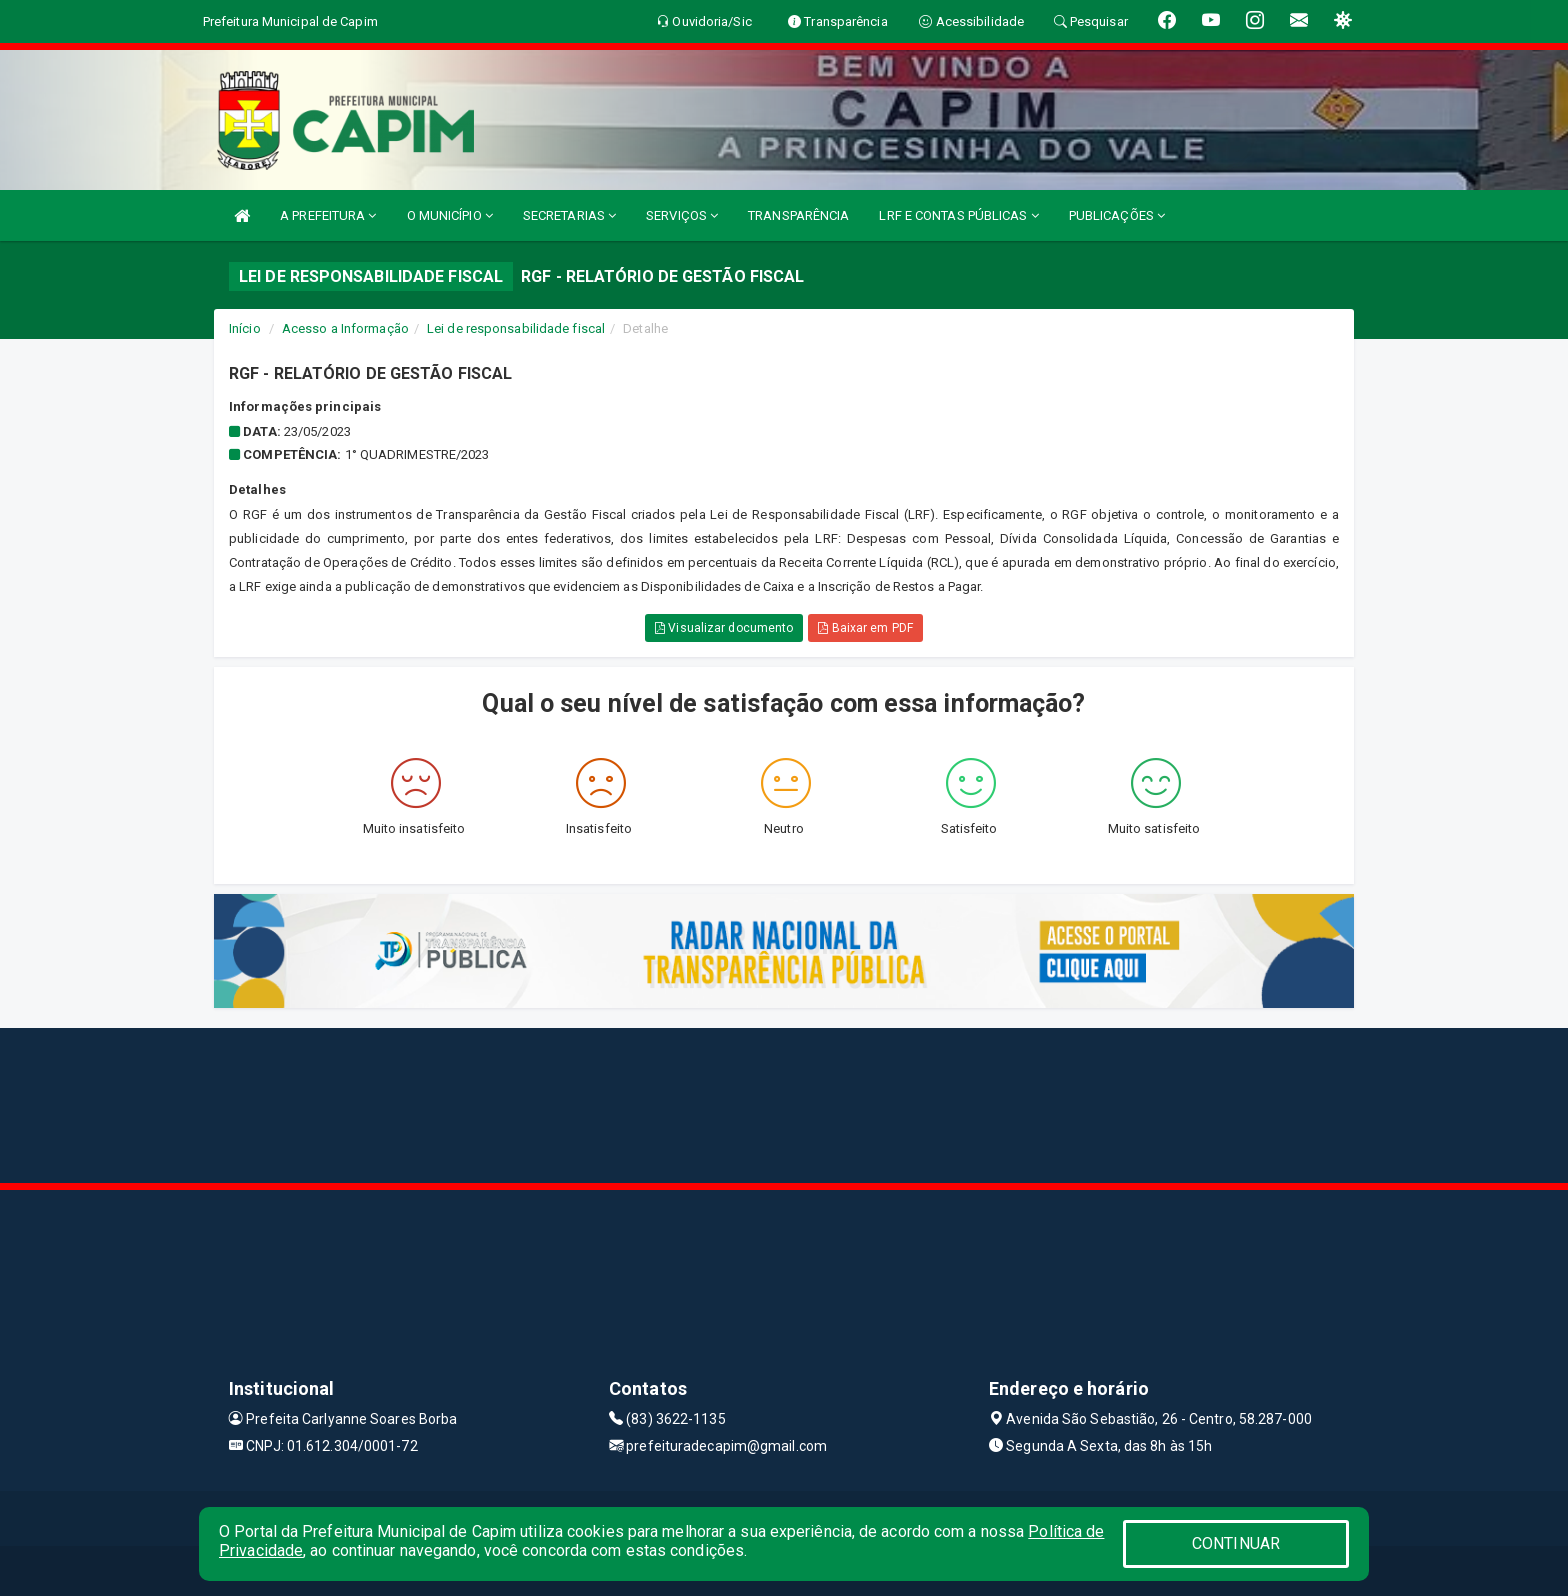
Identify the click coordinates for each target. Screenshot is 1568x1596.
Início (245, 328)
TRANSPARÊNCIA (798, 215)
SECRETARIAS (569, 215)
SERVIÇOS (682, 215)
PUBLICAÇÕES (1117, 215)
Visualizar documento (724, 628)
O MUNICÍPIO (450, 215)
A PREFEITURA (328, 215)
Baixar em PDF (865, 628)
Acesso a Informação (345, 328)
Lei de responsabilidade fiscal (516, 328)
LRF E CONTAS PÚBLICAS (958, 215)
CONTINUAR (1236, 1543)
